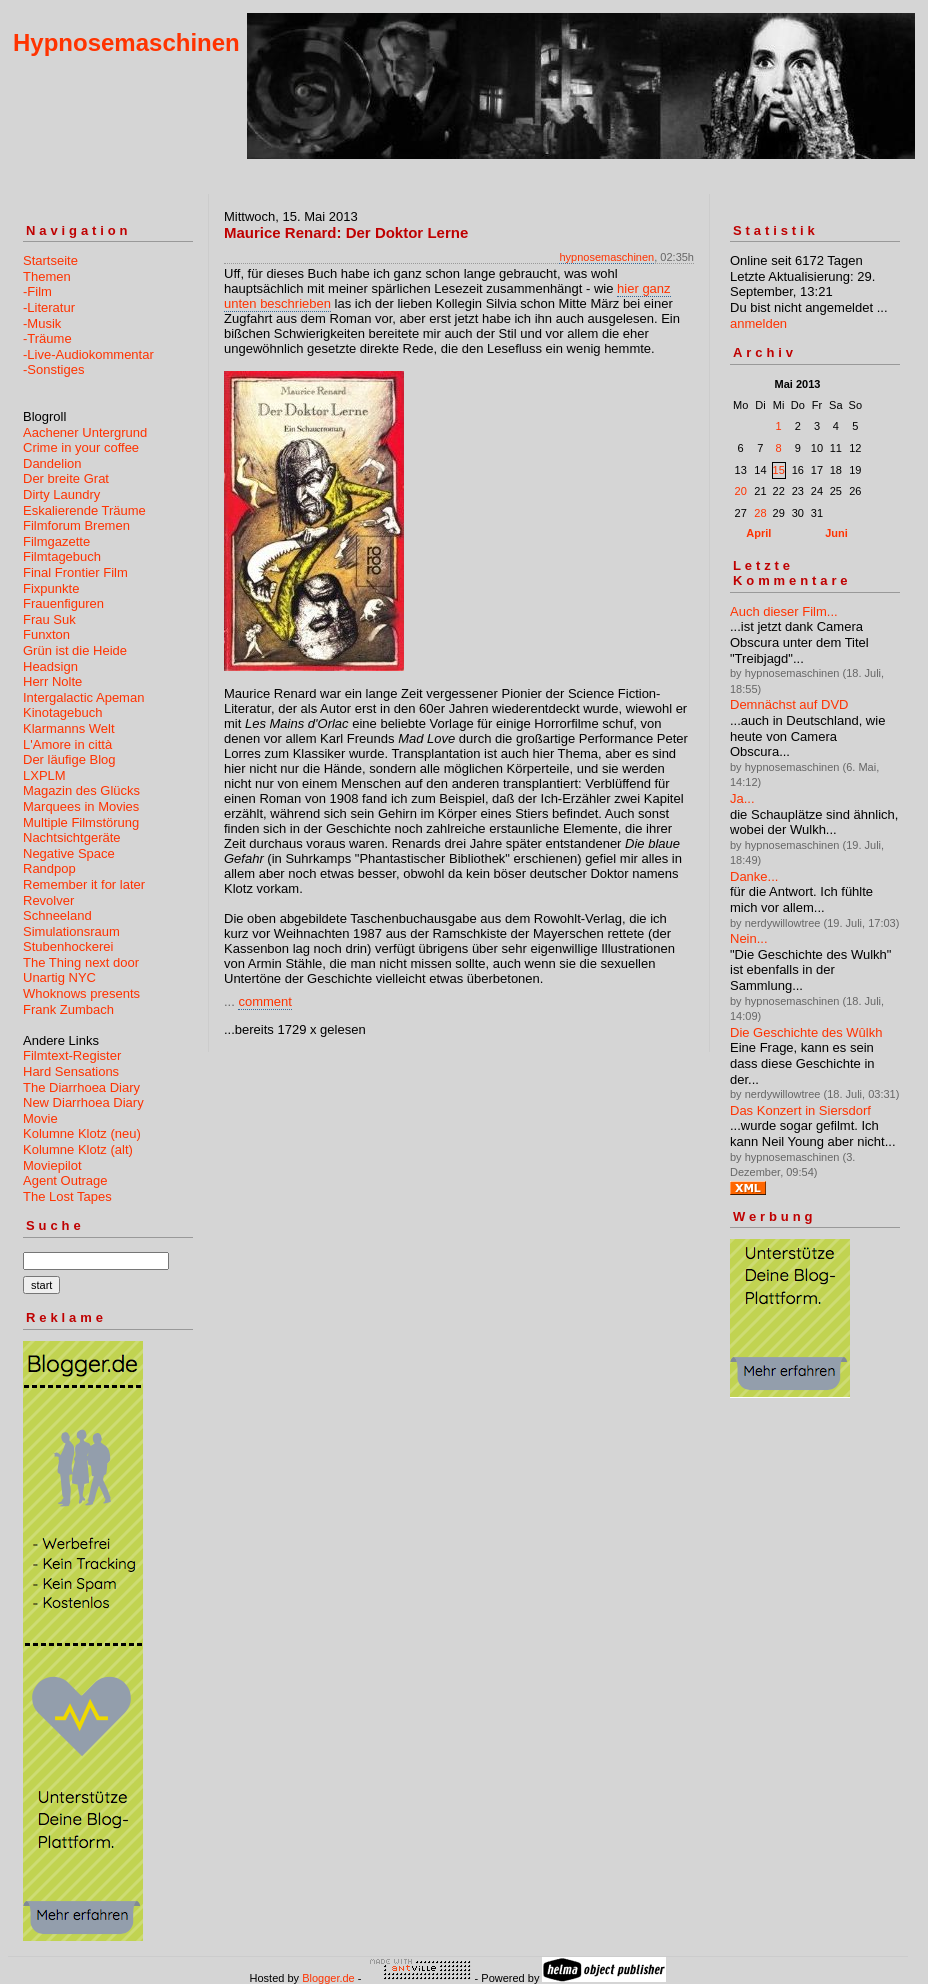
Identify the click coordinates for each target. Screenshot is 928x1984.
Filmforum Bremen (76, 525)
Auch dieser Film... (784, 611)
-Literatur (49, 307)
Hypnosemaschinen (126, 42)
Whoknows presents (81, 993)
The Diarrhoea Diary (81, 1087)
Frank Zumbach (68, 1009)
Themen (47, 276)
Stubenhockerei (68, 946)
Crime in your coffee (81, 447)
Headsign (50, 666)
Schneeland (57, 915)
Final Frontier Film (75, 572)
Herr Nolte (52, 681)
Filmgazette (56, 541)
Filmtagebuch (62, 556)
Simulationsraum (71, 931)
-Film (37, 291)
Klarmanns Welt (69, 728)
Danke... (754, 876)
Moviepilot (52, 1165)
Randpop (49, 868)
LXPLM (44, 775)
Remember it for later (84, 884)
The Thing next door (81, 962)
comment (264, 1001)
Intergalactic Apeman (83, 697)
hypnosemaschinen (606, 257)
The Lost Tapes (67, 1196)
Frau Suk (49, 619)
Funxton (46, 634)
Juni (836, 533)
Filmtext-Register (72, 1055)
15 (779, 470)
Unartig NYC (59, 977)
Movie (40, 1118)
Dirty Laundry (61, 494)
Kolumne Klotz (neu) (82, 1133)
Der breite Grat (66, 478)
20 (741, 491)
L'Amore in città (67, 744)
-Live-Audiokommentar (88, 354)
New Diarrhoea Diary (83, 1102)
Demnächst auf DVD (789, 704)
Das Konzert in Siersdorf (800, 1110)
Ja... (742, 798)
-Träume (47, 338)
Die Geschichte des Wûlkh (806, 1032)
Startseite (50, 260)
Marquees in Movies (81, 806)
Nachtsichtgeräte (72, 837)
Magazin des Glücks (81, 790)
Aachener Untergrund (85, 432)
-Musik (42, 323)
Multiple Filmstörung (81, 822)
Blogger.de (328, 1978)
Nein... (749, 938)
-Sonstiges (53, 369)
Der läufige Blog (69, 759)
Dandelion (52, 463)
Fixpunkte (51, 588)
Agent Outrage (65, 1180)
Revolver (48, 900)
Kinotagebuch (63, 712)
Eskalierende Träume (84, 510)
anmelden (758, 323)
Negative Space (69, 853)
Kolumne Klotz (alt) (78, 1149)
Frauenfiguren (63, 603)
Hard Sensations (71, 1071)
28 (760, 513)
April (758, 533)
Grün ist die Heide (75, 650)
